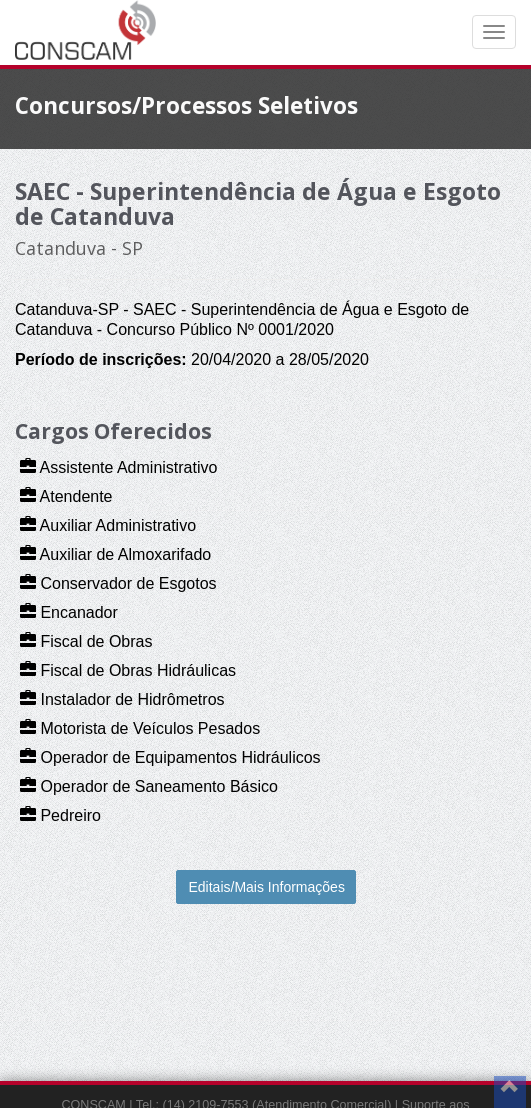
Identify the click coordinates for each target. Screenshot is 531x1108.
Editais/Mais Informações (267, 887)
